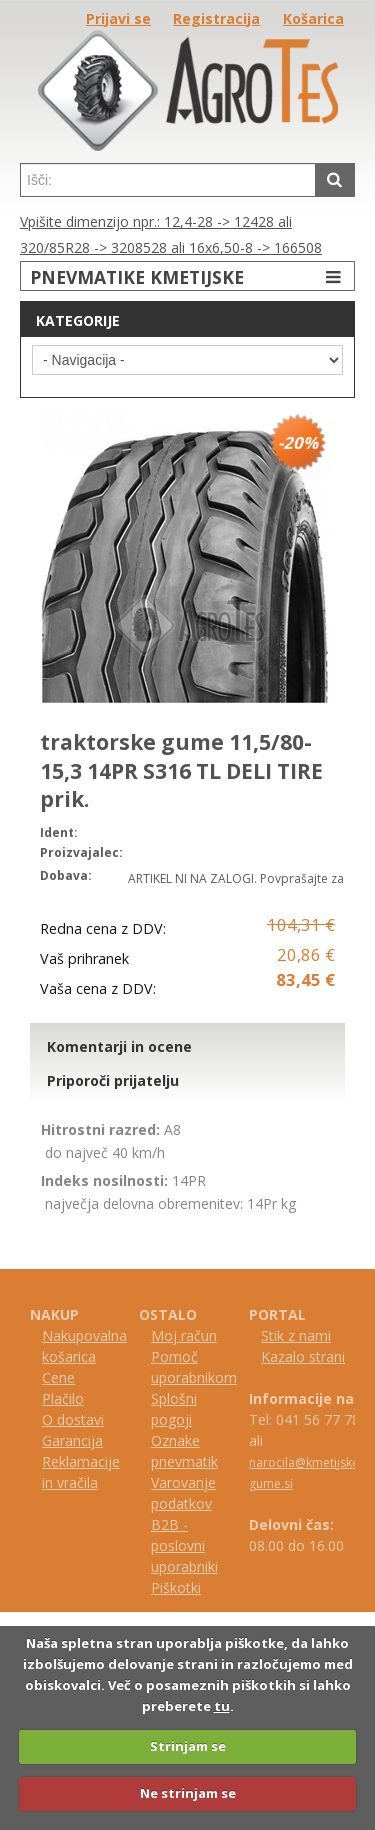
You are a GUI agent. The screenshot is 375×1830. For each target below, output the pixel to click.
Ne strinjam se (188, 1793)
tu (222, 1706)
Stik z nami (296, 1335)
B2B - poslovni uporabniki (184, 1545)
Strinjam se (188, 1746)
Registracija (216, 18)
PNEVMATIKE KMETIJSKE (188, 276)
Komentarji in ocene (119, 1046)
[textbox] (168, 180)
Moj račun (184, 1335)
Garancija (72, 1440)
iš (165, 1587)
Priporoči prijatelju (113, 1080)
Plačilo (63, 1398)
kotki (185, 1587)
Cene (58, 1377)
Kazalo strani (303, 1356)
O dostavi (73, 1419)
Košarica (313, 18)
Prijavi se (118, 18)
